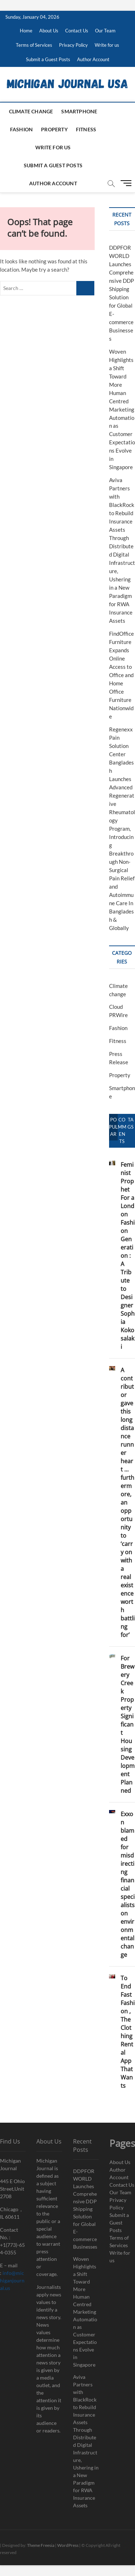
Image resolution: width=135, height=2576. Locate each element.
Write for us (107, 45)
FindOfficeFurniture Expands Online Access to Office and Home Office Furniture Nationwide (121, 675)
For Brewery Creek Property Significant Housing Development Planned (128, 1724)
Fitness (86, 129)
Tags (130, 1123)
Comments (122, 1130)
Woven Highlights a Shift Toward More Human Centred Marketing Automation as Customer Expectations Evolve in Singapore (122, 409)
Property (54, 129)
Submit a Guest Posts (48, 59)
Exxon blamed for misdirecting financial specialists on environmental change (128, 1884)
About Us (48, 30)
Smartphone (79, 111)
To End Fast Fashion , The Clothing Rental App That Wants (128, 2032)
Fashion (21, 129)
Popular (113, 1127)
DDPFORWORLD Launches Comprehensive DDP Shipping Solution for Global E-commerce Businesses (85, 2209)
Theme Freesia (40, 2545)
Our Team (105, 30)
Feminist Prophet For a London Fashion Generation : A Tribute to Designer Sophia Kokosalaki (128, 1256)
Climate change (31, 111)
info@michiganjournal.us (12, 2280)
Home (26, 30)
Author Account (93, 59)
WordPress (67, 2545)
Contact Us (76, 30)
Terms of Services (34, 45)
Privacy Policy (73, 45)
